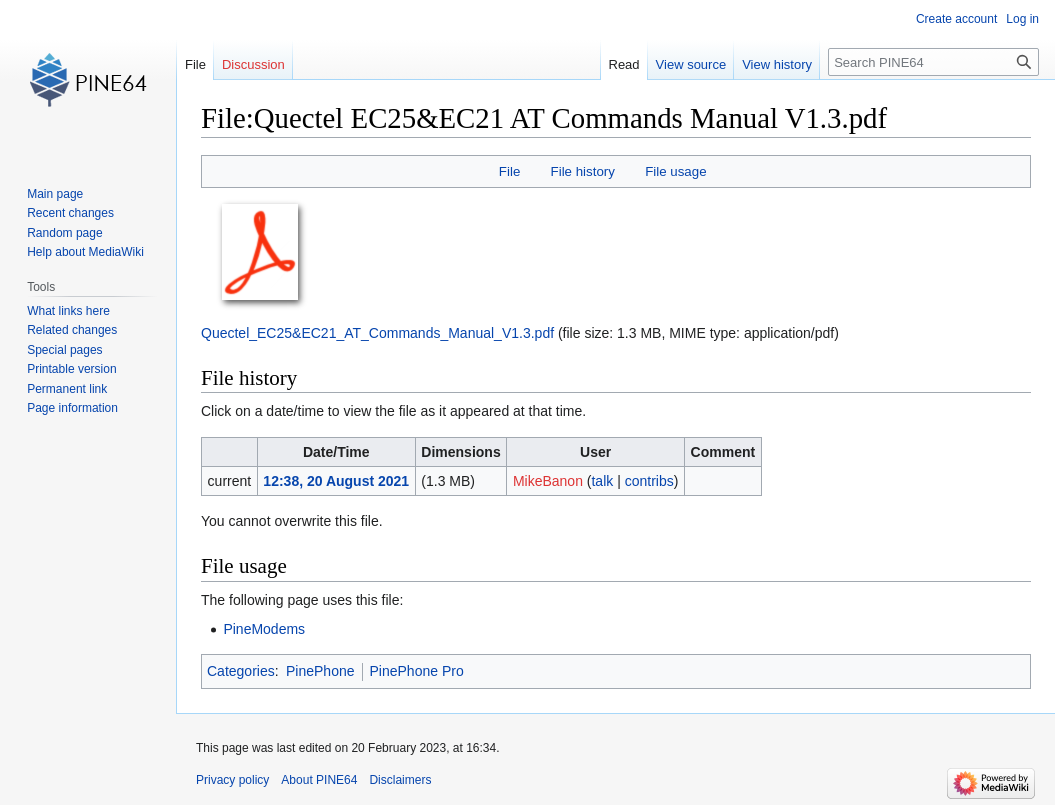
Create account (956, 19)
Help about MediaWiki (85, 252)
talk (602, 481)
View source (691, 64)
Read (624, 64)
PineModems (264, 629)
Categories (241, 671)
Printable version (71, 369)
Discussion (253, 64)
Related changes (72, 330)
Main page (55, 194)
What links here (68, 311)
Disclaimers (400, 780)
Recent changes (70, 213)
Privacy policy (232, 780)
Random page (64, 233)
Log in (1022, 19)
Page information (72, 408)
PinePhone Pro (417, 671)
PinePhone (320, 671)
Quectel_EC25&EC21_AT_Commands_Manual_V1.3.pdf (377, 333)
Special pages (64, 350)
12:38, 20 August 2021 (336, 481)
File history (583, 171)
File (509, 171)
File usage (675, 171)
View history (777, 64)
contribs (649, 481)
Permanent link (67, 389)
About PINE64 (319, 780)
